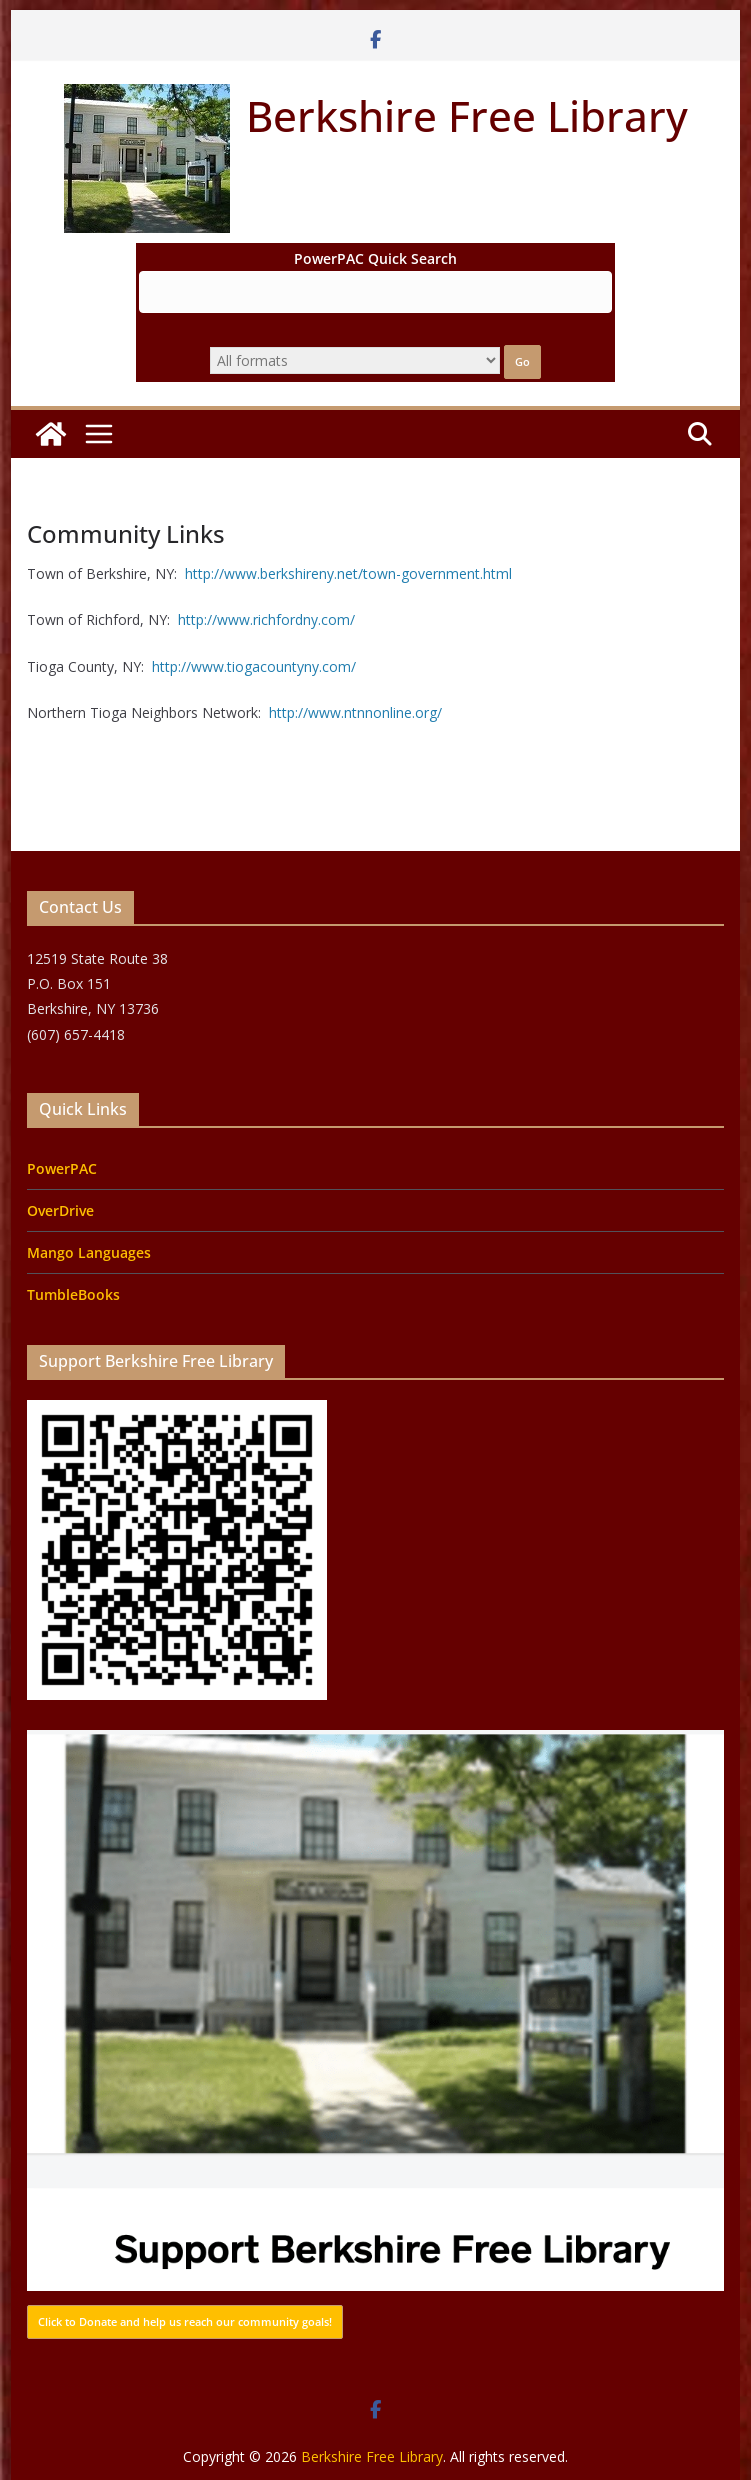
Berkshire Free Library (467, 115)
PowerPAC (62, 1168)
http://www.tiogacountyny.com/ (252, 666)
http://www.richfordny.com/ (266, 619)
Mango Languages (89, 1252)
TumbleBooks (73, 1294)
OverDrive (60, 1210)
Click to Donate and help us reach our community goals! (185, 2321)
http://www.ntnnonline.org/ (355, 712)
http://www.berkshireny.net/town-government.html (348, 573)
